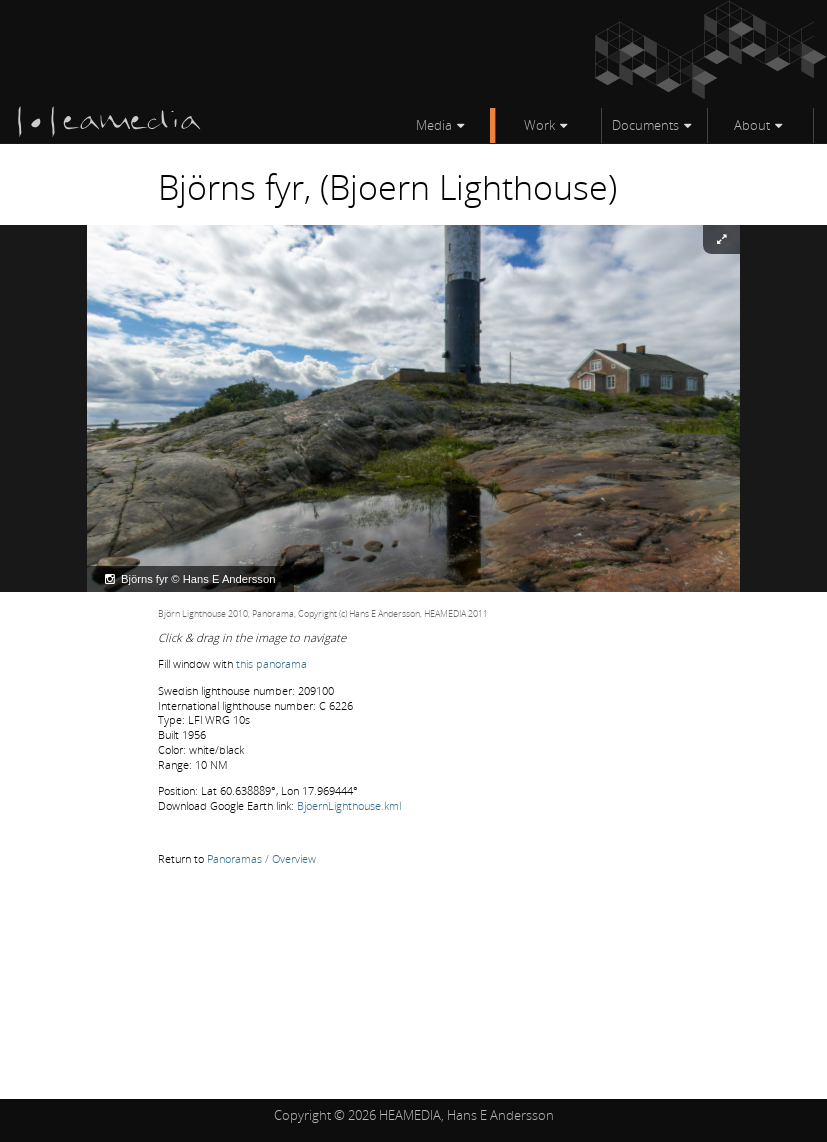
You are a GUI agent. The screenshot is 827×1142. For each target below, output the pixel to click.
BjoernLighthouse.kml (349, 805)
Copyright (302, 1115)
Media (434, 125)
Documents (645, 125)
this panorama (271, 663)
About (752, 125)
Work (539, 125)
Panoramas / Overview (261, 858)
